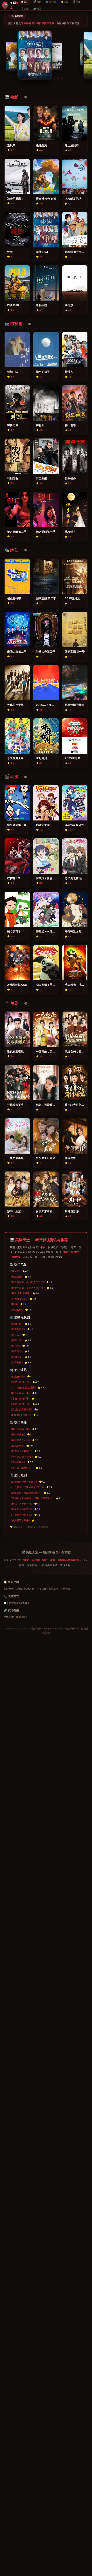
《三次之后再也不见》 (21, 1514)
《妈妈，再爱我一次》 (21, 1503)
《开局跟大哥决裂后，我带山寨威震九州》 (32, 1498)
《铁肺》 (14, 1304)
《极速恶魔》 (17, 1276)
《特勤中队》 (17, 1323)
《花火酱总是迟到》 (20, 1440)
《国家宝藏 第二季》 (21, 1382)
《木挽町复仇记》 (19, 1298)
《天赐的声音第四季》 (21, 1409)
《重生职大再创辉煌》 (21, 1509)
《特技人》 (16, 1334)
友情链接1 (9, 1617)
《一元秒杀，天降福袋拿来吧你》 (27, 1487)
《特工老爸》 (17, 1351)
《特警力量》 (17, 1340)
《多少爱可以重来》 (20, 1520)
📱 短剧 (24, 8)
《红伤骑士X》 (18, 1445)
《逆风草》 (16, 1271)
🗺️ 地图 (37, 8)
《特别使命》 (17, 1356)
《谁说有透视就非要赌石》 (24, 1481)
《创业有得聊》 (18, 1376)
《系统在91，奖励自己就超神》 (26, 1492)
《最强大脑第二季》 (20, 1392)
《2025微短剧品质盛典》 (23, 1387)
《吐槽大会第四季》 (20, 1398)
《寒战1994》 (17, 1309)
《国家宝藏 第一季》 (21, 1403)
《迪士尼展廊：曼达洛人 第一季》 (28, 1287)
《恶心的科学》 (18, 1462)
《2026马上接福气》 (21, 1414)
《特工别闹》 (17, 1362)
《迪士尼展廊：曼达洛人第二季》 (27, 1282)
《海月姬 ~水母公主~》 (22, 1467)
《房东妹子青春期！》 (21, 1451)
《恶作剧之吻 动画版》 (22, 1456)
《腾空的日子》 (18, 1329)
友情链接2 (21, 1617)
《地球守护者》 (18, 1434)
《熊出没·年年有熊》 (21, 1293)
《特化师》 (16, 1345)
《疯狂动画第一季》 (20, 1429)
